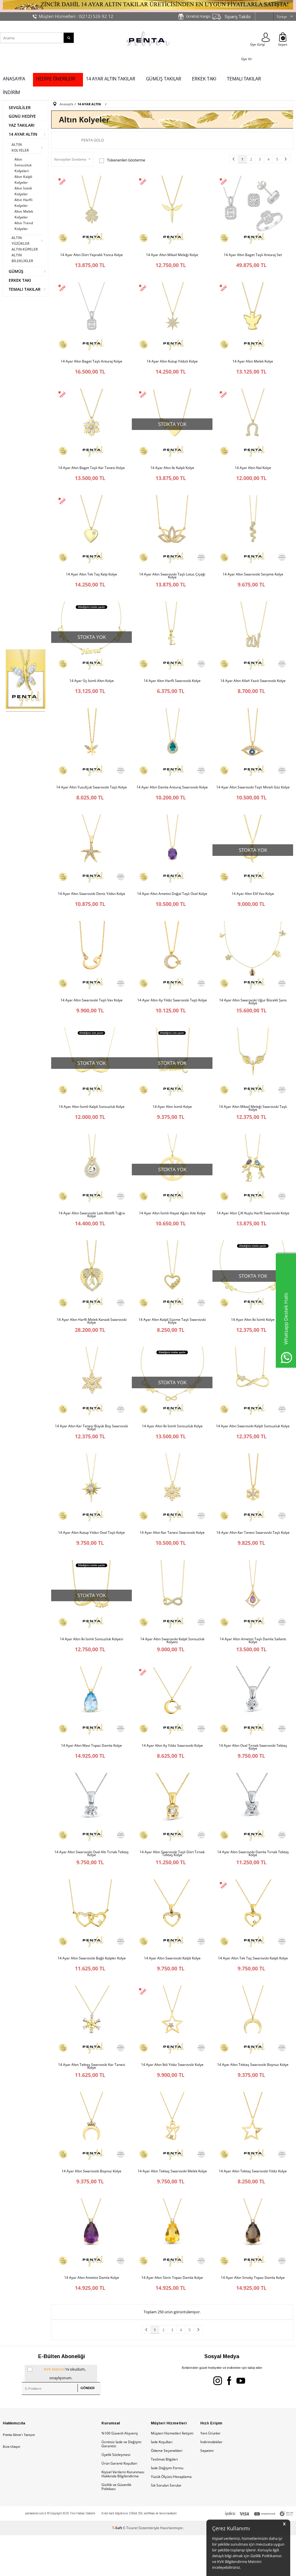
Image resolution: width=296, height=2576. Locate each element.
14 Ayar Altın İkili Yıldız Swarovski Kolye (172, 2099)
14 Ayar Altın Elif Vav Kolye (253, 905)
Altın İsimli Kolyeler (23, 191)
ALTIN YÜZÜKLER (20, 240)
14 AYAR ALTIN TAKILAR (110, 79)
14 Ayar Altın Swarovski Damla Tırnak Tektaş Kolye (253, 1884)
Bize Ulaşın (11, 2487)
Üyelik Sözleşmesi (115, 2495)
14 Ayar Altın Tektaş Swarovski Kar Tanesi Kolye (91, 2101)
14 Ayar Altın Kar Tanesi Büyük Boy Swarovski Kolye (91, 1450)
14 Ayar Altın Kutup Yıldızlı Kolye (172, 363)
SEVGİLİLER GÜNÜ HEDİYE (22, 112)
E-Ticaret (130, 2568)
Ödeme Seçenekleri (166, 2491)
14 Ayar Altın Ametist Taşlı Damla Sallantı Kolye (253, 1667)
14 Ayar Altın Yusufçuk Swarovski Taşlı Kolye (91, 797)
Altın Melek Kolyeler (23, 214)
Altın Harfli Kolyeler (23, 202)
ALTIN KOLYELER (20, 147)
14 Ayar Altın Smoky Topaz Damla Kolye (253, 2316)
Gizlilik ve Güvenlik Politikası (116, 2527)
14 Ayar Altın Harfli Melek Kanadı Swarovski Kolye (92, 1341)
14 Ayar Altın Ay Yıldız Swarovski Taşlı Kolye (172, 1014)
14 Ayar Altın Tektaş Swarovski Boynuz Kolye (252, 2099)
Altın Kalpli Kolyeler (23, 179)
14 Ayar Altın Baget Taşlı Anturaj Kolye (91, 363)
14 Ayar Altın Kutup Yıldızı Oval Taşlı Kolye (91, 1556)
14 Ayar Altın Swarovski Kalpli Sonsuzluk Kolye (253, 1448)
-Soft (117, 2568)
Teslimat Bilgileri (164, 2500)
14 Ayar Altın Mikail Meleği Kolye (172, 254)
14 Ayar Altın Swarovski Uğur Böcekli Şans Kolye (253, 1016)
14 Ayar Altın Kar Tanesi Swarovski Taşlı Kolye (253, 1556)
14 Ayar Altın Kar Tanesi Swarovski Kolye (172, 1556)
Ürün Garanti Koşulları (119, 2504)
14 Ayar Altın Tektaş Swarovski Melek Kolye (172, 2208)
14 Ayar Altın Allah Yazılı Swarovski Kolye (253, 688)
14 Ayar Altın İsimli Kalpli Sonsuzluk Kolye (92, 1122)
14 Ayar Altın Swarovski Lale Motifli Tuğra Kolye (91, 1233)
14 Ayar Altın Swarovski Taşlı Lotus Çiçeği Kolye (172, 582)
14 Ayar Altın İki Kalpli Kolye (172, 471)
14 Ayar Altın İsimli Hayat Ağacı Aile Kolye (172, 1231)
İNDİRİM (11, 92)
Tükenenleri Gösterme (122, 160)
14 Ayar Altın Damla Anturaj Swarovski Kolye (172, 797)
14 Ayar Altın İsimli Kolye (172, 1122)
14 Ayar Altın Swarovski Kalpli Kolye (172, 1991)
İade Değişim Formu (167, 2508)
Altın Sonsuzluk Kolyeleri (23, 165)
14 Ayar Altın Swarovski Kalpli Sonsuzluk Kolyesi (172, 1667)
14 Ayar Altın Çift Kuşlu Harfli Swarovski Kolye (253, 1231)
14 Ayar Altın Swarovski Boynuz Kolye (91, 2208)
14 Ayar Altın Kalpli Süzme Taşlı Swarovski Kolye (172, 1341)
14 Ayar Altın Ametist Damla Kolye (91, 2316)
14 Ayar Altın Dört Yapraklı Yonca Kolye (91, 254)
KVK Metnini (54, 2410)
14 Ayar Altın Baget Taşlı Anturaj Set (253, 254)
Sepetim (207, 2491)
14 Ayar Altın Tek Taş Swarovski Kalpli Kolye (253, 1991)
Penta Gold (92, 140)
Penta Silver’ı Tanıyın (19, 2475)
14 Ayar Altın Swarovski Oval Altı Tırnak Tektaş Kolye (91, 1884)
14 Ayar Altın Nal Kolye (253, 471)
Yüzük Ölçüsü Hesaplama (171, 2517)
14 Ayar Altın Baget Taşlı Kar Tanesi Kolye (91, 471)
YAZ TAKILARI (21, 125)
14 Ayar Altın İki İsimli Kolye (253, 1339)
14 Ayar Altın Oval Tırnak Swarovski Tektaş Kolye (253, 1775)
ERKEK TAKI (204, 79)
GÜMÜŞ (16, 271)
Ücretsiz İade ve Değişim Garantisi (121, 2484)
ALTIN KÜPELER (25, 249)
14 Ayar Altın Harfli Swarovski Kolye (172, 688)
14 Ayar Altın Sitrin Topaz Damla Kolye (172, 2316)
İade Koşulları (162, 2482)
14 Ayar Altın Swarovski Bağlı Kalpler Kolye (92, 1991)
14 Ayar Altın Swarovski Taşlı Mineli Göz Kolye (253, 797)
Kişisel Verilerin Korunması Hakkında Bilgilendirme (122, 2514)
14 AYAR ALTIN (23, 134)
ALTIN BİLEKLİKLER (22, 258)
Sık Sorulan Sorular (166, 2526)
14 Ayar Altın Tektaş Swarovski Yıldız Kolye (253, 2208)
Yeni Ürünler (210, 2474)
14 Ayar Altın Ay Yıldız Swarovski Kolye (172, 1774)
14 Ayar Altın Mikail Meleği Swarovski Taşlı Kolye (253, 1124)
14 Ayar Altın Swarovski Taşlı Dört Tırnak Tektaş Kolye (172, 1884)
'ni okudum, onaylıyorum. (56, 2413)
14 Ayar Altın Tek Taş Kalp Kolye (91, 580)
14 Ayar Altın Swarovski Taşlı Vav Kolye (91, 1014)
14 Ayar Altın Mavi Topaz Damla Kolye (91, 1774)
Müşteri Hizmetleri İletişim (172, 2474)
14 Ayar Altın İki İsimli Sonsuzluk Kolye (172, 1448)
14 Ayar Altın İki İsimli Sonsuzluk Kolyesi (91, 1665)
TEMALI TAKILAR (244, 79)
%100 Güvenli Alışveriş (119, 2474)
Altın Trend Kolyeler (23, 225)
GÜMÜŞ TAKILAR (164, 79)
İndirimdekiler (211, 2482)
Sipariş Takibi (238, 16)
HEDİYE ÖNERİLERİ (55, 79)
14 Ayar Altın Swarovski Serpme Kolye (253, 580)
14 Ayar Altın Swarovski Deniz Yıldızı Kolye (91, 905)
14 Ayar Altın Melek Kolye (252, 363)
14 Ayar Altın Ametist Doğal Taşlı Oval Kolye (172, 905)
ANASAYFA (14, 79)
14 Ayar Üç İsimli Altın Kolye (91, 688)
